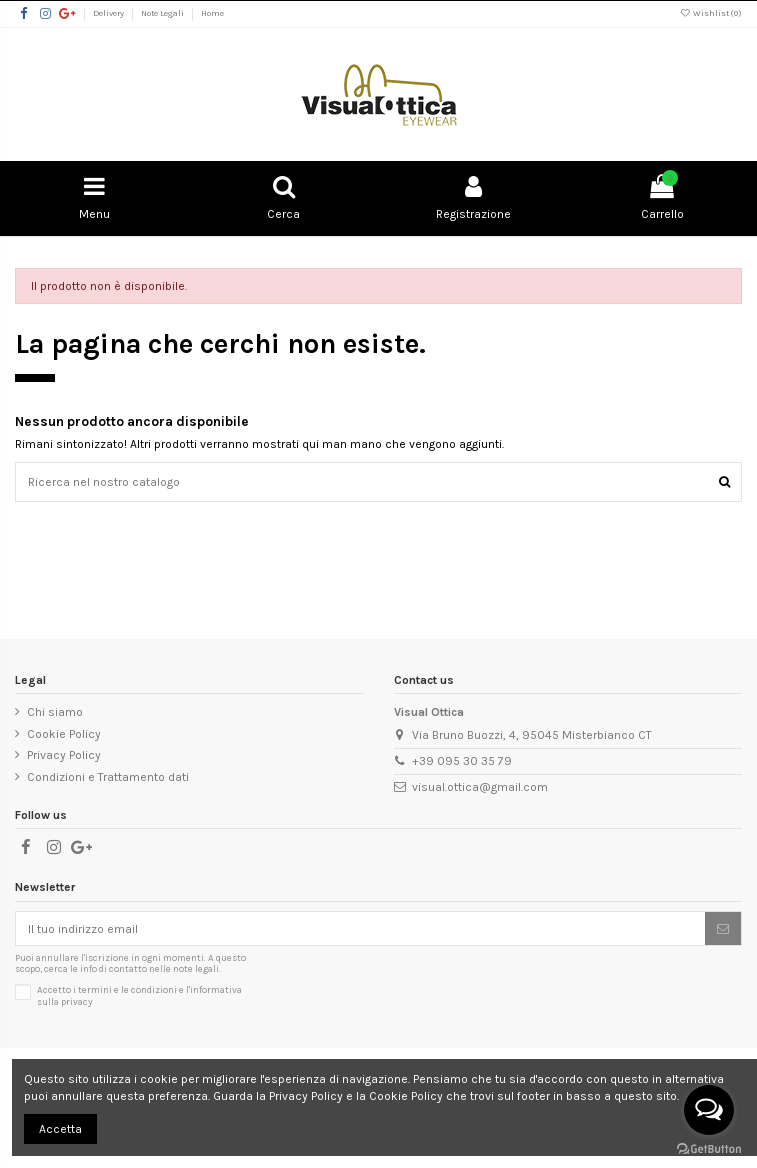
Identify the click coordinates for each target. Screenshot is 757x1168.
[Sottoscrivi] (723, 928)
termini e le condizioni (127, 989)
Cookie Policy (64, 734)
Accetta (60, 1129)
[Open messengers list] (709, 1110)
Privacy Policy (64, 755)
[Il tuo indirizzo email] (360, 928)
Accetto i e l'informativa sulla (139, 995)
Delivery (109, 13)
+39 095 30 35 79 (462, 761)
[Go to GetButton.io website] (709, 1148)
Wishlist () (711, 13)
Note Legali (163, 13)
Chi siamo (55, 712)
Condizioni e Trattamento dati (108, 777)
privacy (76, 1001)
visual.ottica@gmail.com (480, 787)
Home (212, 13)
